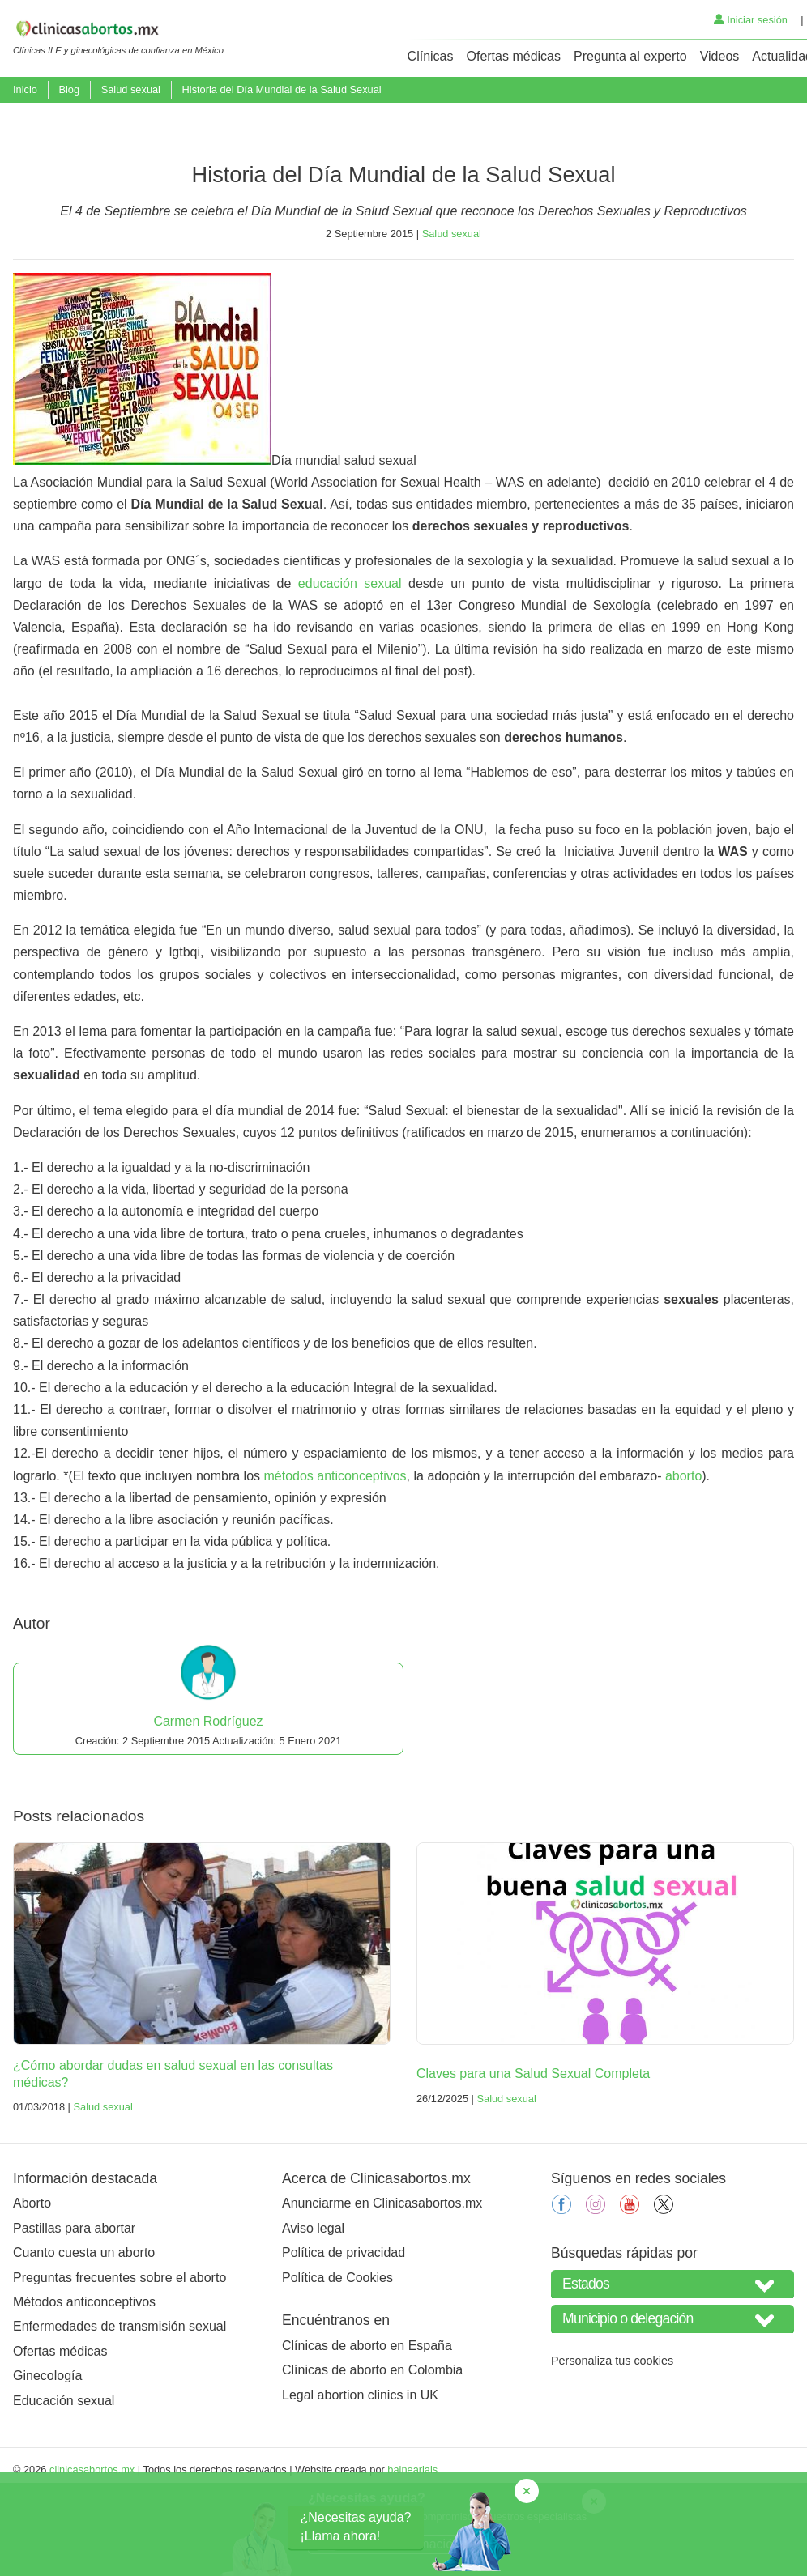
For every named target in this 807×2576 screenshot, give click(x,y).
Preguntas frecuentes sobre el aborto (119, 2361)
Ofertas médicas (514, 56)
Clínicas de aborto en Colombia (372, 2454)
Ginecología (47, 2459)
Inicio (25, 89)
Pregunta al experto (630, 56)
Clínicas (431, 56)
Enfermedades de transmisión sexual (119, 2410)
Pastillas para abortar (74, 2311)
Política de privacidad (343, 2336)
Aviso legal (313, 2311)
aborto (683, 1559)
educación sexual (350, 667)
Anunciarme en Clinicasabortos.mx (382, 2287)
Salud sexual (130, 89)
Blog (68, 89)
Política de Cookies (337, 2361)
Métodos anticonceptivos (84, 2385)
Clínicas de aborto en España (367, 2429)
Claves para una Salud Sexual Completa (533, 2157)
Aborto (32, 2287)
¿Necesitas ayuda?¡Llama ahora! (356, 2526)
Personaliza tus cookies (612, 2444)
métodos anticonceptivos (335, 1559)
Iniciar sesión (751, 20)
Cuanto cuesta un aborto (84, 2336)
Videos (720, 56)
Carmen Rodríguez (208, 1805)
